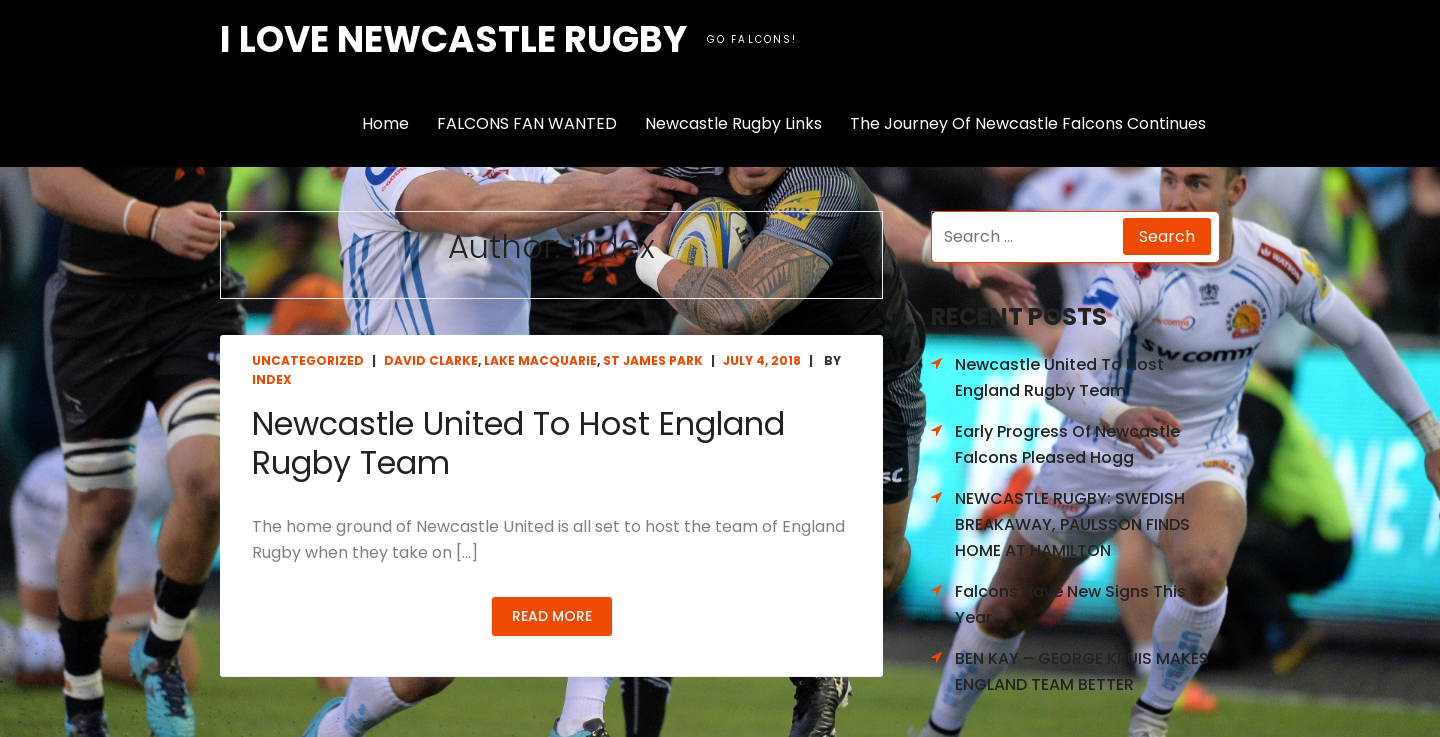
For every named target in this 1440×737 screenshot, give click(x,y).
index (272, 379)
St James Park (653, 360)
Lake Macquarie (540, 360)
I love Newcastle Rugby (453, 39)
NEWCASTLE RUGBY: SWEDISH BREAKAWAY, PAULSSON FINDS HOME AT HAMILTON (1072, 524)
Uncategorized (308, 360)
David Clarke (431, 360)
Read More (552, 616)
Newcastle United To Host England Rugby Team (518, 442)
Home (385, 123)
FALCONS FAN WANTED (527, 123)
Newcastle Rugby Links (733, 123)
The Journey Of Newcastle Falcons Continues (1028, 123)
